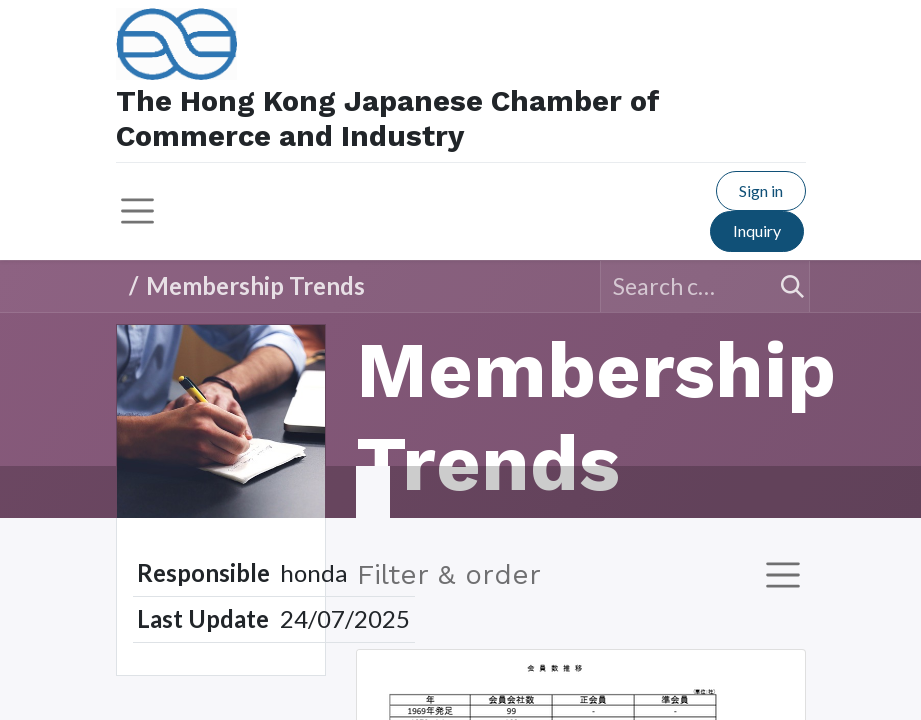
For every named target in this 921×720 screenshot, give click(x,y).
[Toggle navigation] (783, 575)
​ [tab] (373, 492)
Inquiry (757, 230)
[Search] (783, 286)
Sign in (761, 190)
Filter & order (449, 574)
